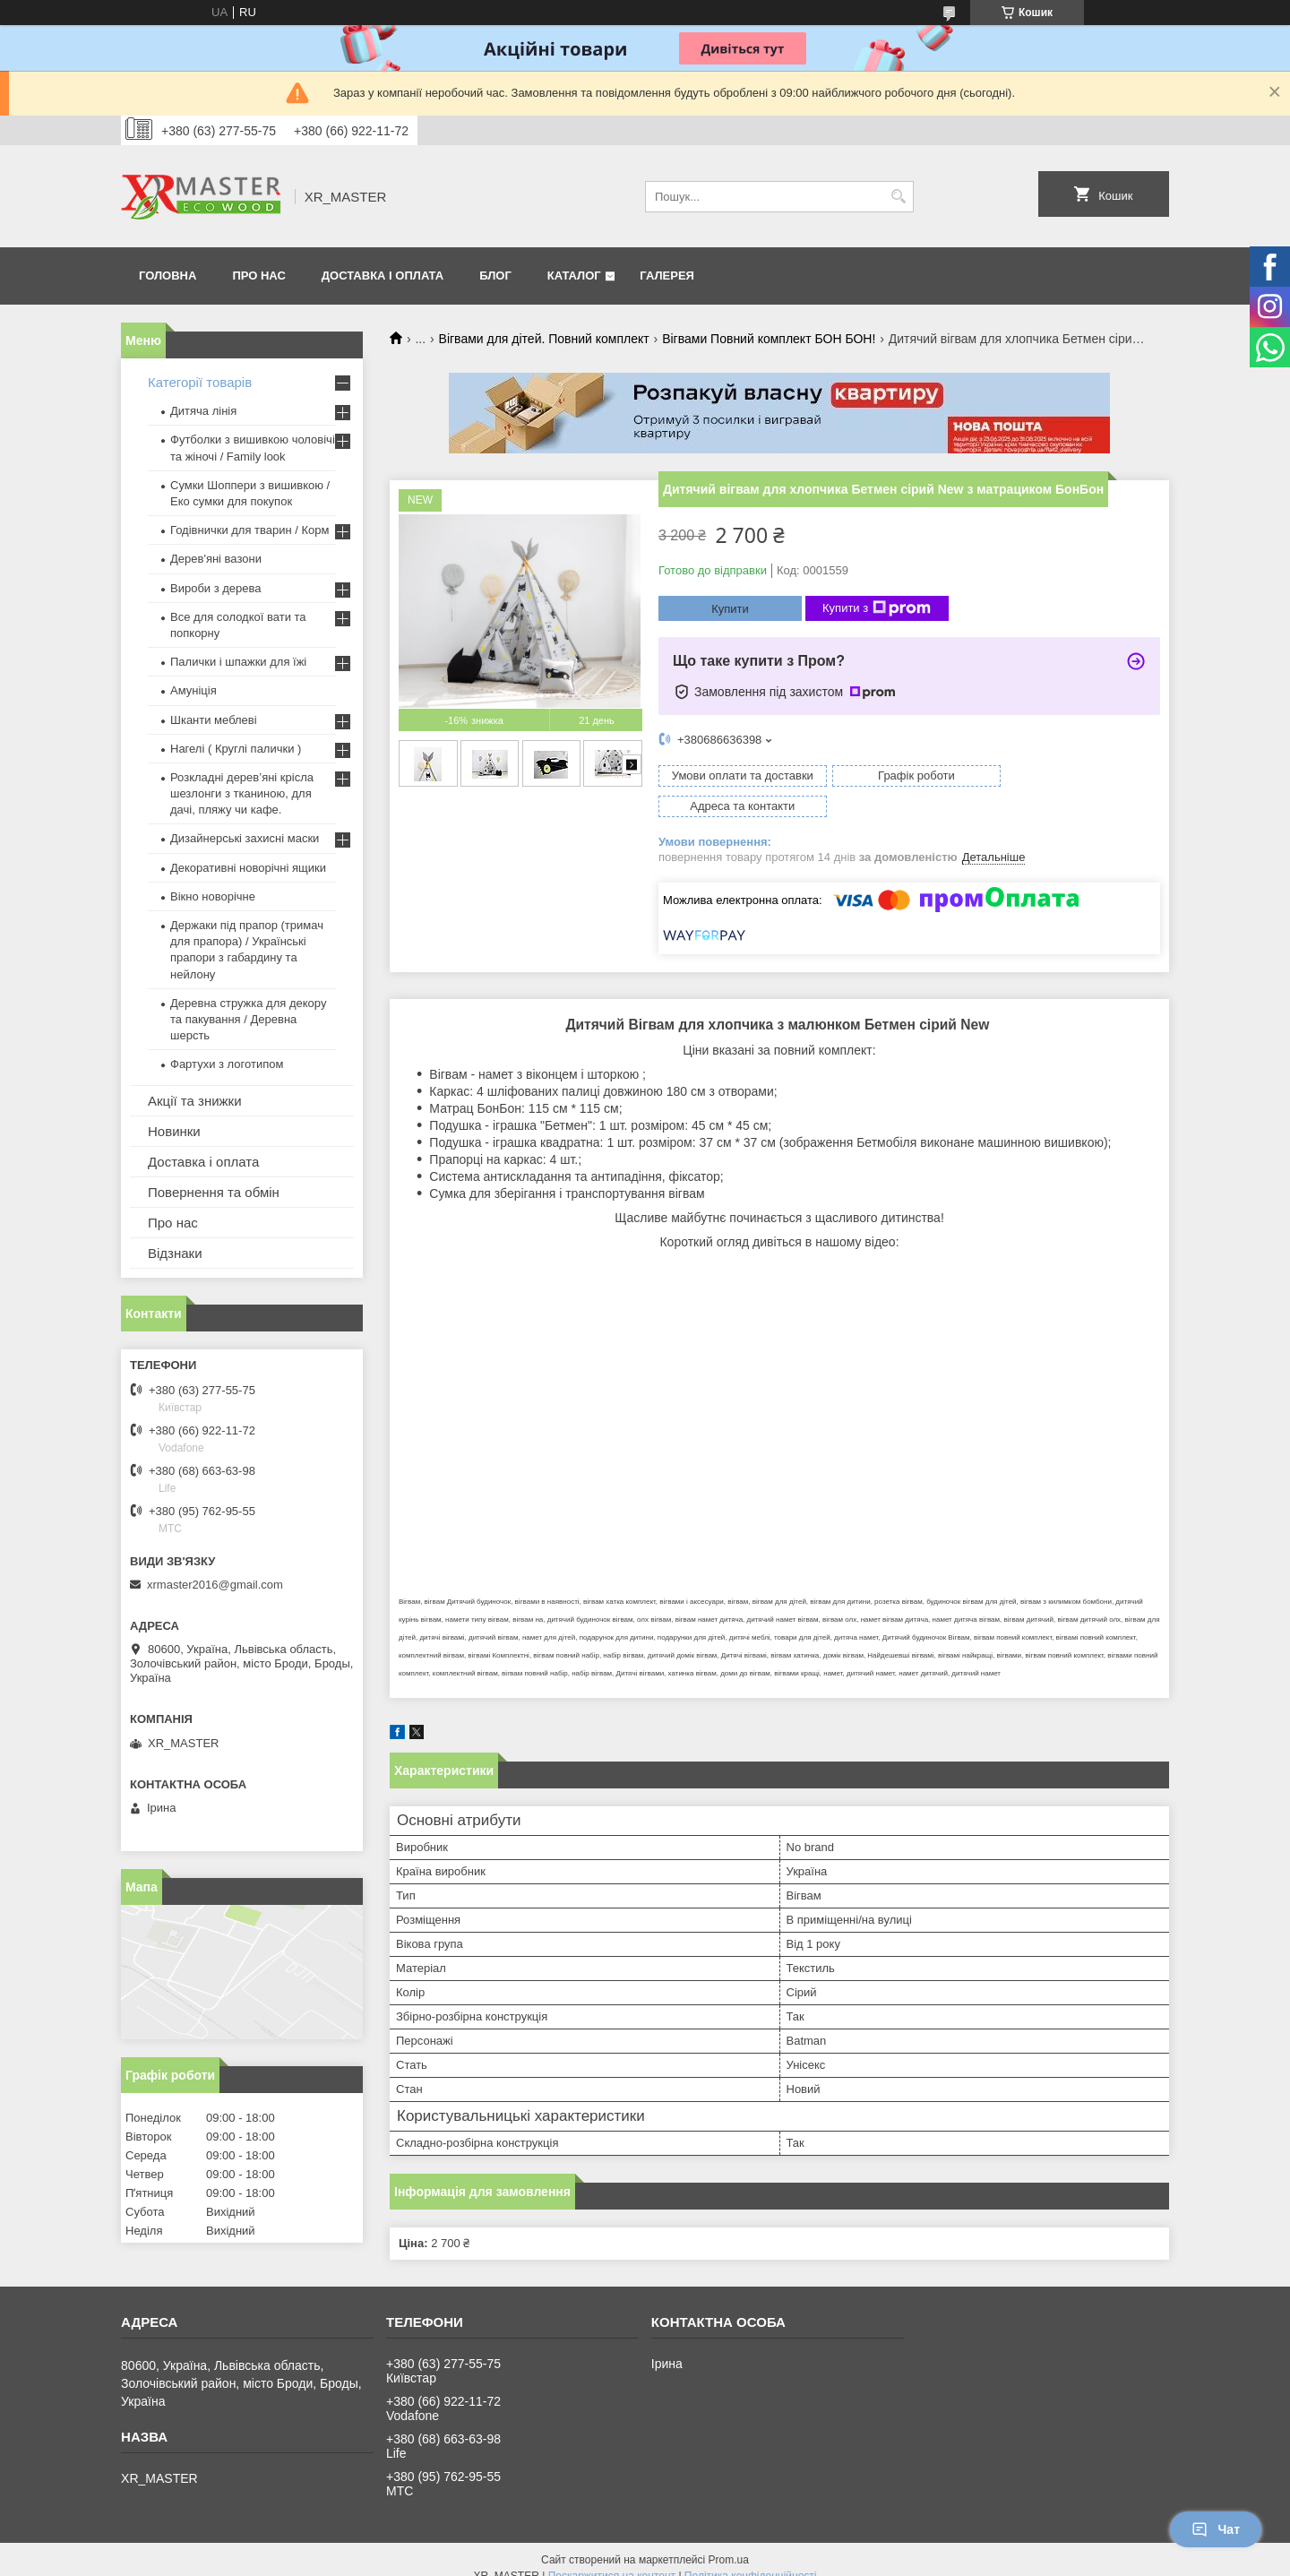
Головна (167, 275)
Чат (1215, 2529)
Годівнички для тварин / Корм (250, 530)
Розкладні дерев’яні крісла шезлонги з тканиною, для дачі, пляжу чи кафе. (242, 793)
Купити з (876, 608)
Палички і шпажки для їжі (238, 661)
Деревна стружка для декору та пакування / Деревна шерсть (248, 1019)
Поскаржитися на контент (611, 2559)
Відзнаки (175, 1253)
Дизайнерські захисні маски (244, 838)
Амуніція (193, 690)
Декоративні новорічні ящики (248, 867)
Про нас (258, 275)
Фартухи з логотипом (226, 1064)
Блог (495, 275)
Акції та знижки (195, 1100)
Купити (730, 609)
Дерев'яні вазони (216, 558)
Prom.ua (729, 2543)
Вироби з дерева (216, 588)
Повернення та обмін (214, 1192)
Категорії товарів (200, 382)
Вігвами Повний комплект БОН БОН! (768, 339)
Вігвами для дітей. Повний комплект (544, 339)
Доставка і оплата (382, 275)
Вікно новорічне (212, 896)
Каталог (574, 275)
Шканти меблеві (213, 720)
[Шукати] (898, 196)
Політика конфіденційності (750, 2559)
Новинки (174, 1131)
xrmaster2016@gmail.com (215, 1584)
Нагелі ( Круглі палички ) (235, 748)
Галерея (667, 275)
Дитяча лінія (203, 411)
